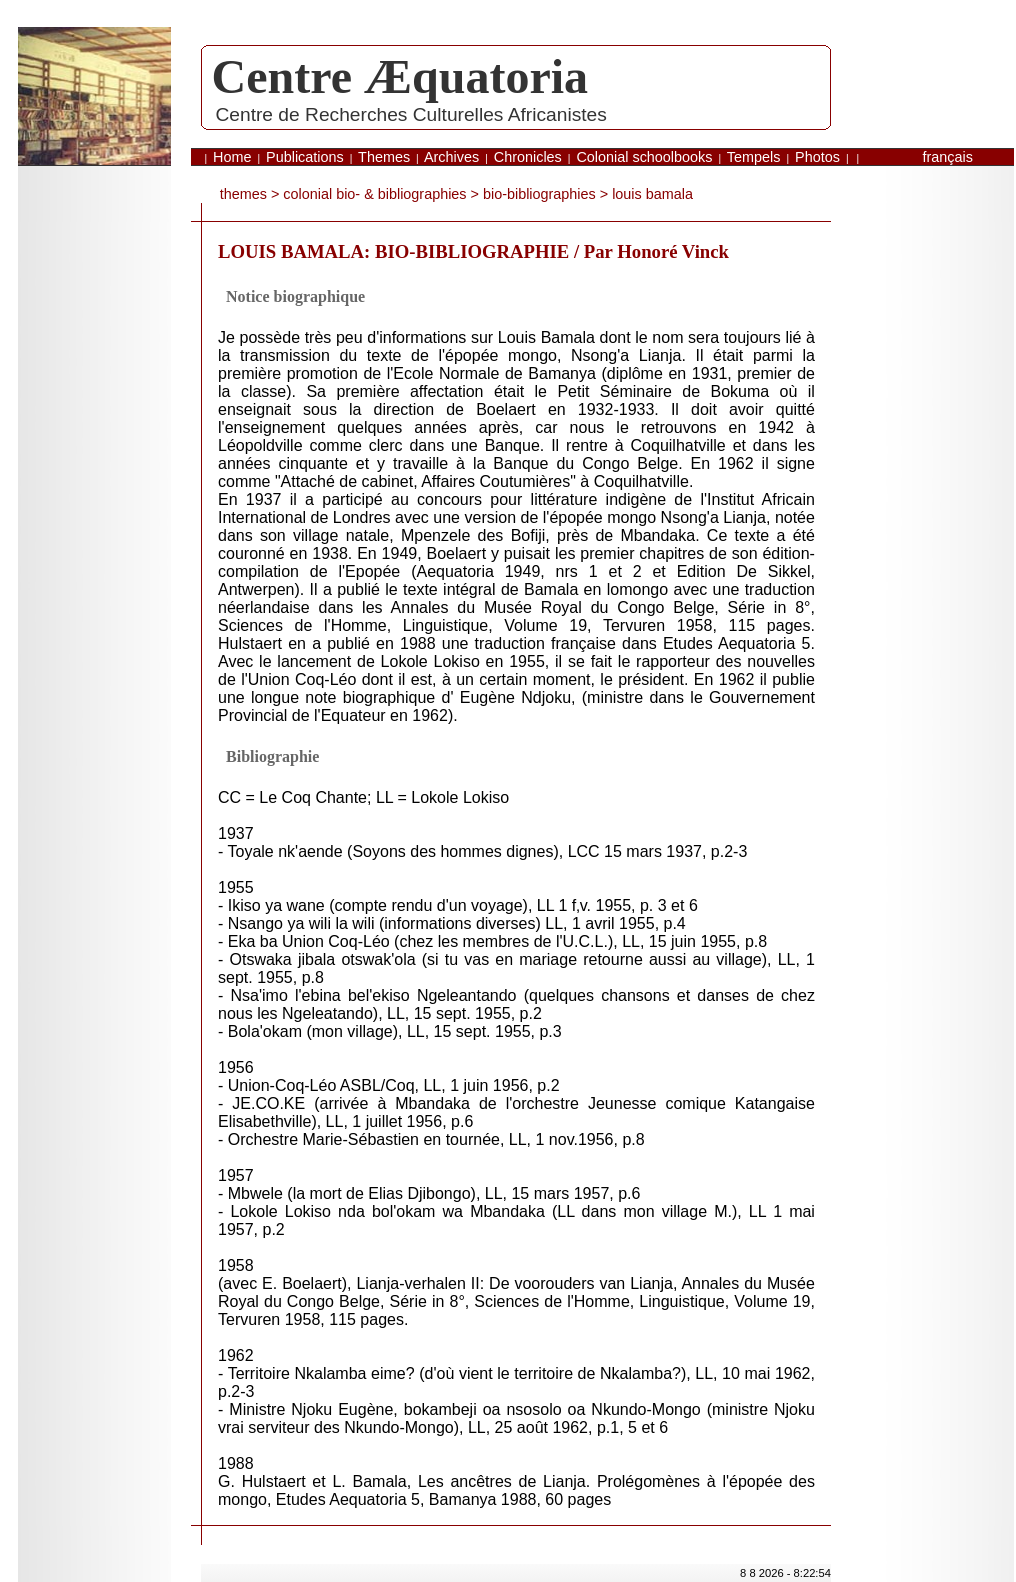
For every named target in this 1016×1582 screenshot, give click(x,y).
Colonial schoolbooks (644, 157)
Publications (305, 157)
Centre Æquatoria (400, 76)
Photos (817, 157)
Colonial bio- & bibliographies (374, 194)
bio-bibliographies (539, 194)
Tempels (754, 157)
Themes (384, 157)
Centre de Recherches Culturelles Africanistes (410, 114)
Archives (451, 157)
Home (232, 157)
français (948, 157)
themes (243, 194)
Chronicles (528, 157)
